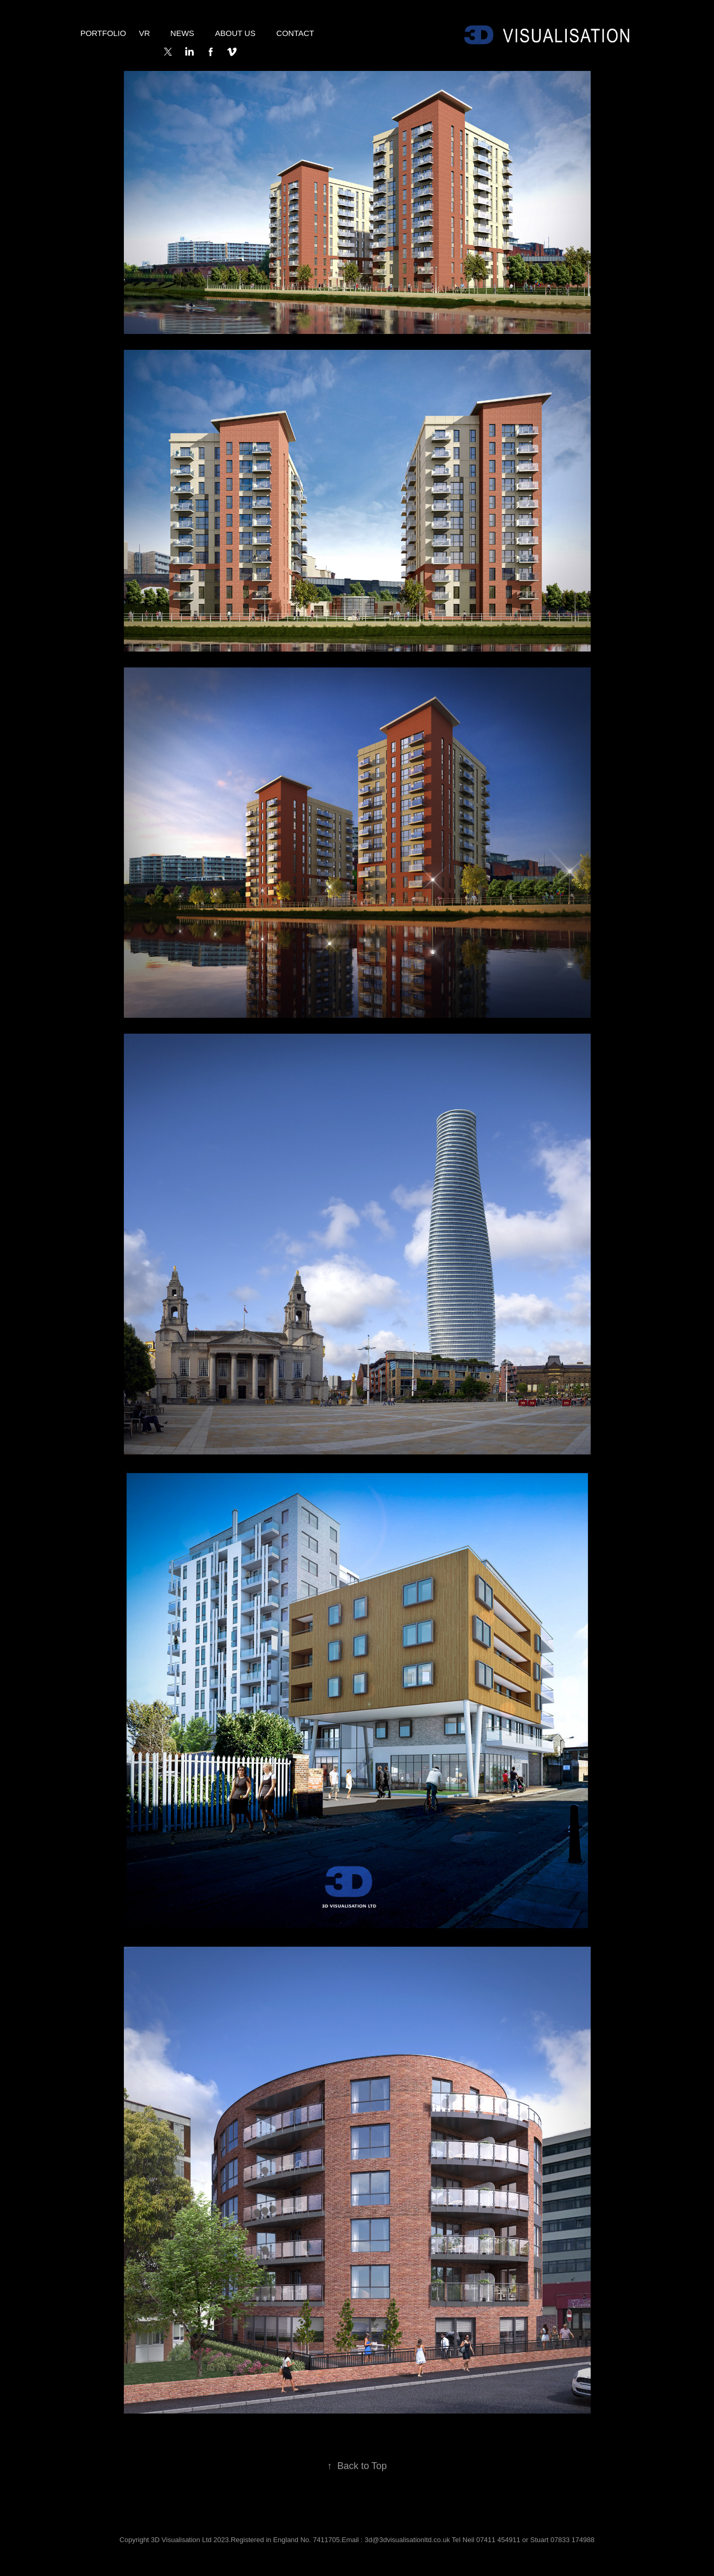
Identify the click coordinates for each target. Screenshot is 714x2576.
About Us (235, 33)
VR (144, 33)
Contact (295, 33)
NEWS (182, 33)
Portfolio (103, 33)
